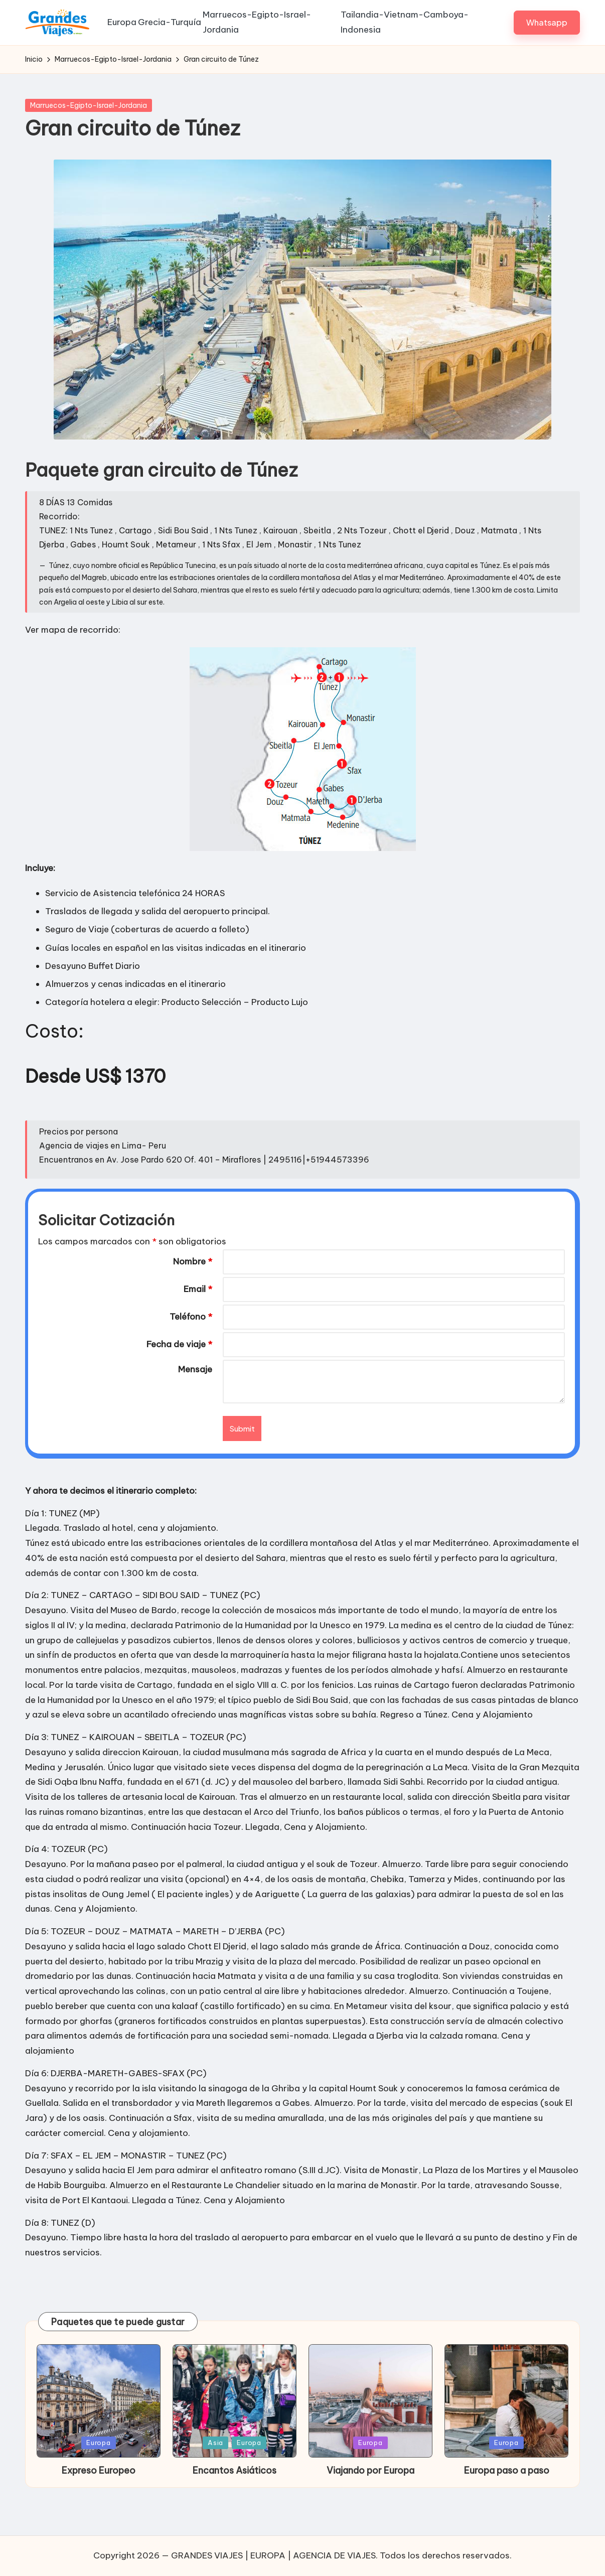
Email (198, 1311)
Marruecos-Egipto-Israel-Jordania (88, 127)
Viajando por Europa (370, 2493)
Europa (98, 2465)
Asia (215, 2465)
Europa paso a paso (506, 2493)
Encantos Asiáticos (234, 2493)
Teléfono (191, 1339)
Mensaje (195, 1391)
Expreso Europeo (98, 2493)
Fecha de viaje (179, 1366)
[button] (547, 34)
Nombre (192, 1284)
